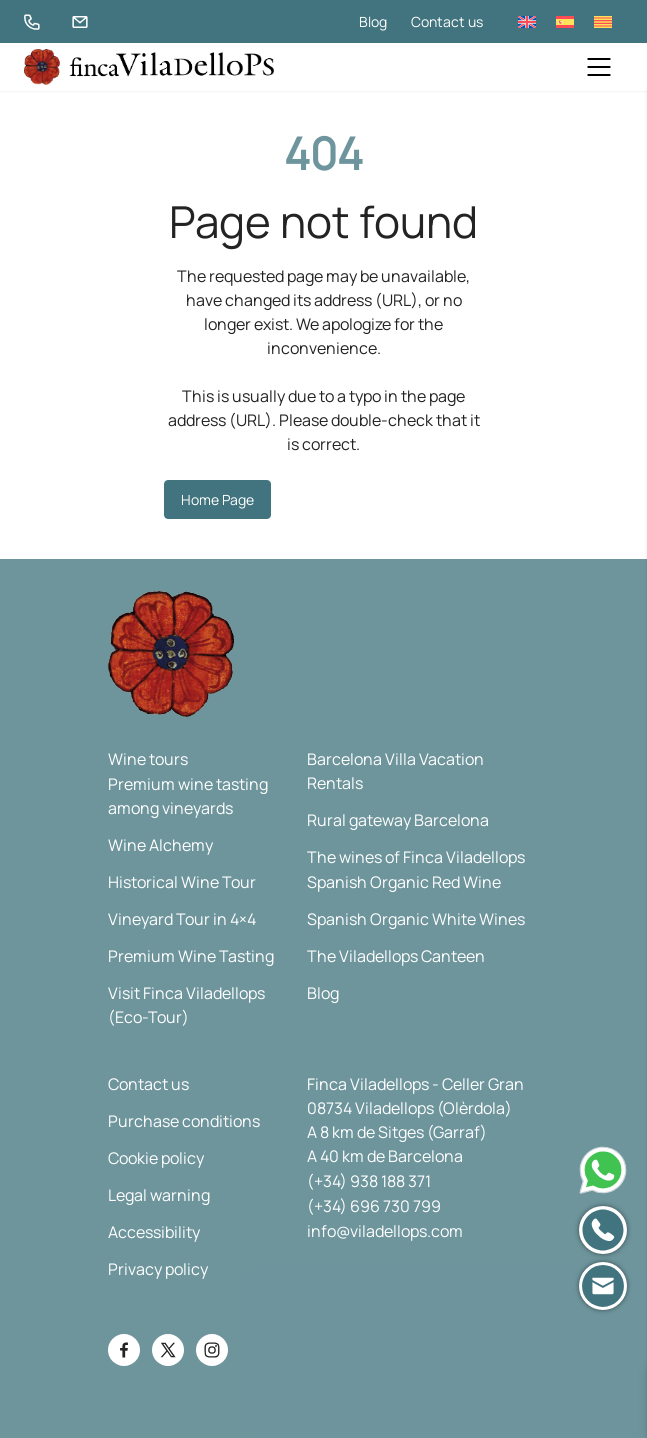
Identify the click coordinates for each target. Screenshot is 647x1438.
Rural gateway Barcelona (398, 820)
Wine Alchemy (160, 845)
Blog (373, 21)
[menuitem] (527, 21)
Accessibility (154, 1232)
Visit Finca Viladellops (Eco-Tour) (186, 1005)
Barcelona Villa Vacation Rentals (395, 771)
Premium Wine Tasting (191, 956)
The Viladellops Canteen (396, 956)
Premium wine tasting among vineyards (188, 796)
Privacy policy (158, 1269)
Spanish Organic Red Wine (404, 882)
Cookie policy (156, 1158)
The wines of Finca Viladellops (416, 857)
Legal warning (159, 1195)
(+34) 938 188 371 (369, 1181)
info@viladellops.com (385, 1231)
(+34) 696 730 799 (374, 1206)
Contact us (447, 21)
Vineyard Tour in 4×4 (182, 919)
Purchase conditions (184, 1121)
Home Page (217, 499)
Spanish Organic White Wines (416, 919)
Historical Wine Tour (182, 882)
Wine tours (148, 759)
